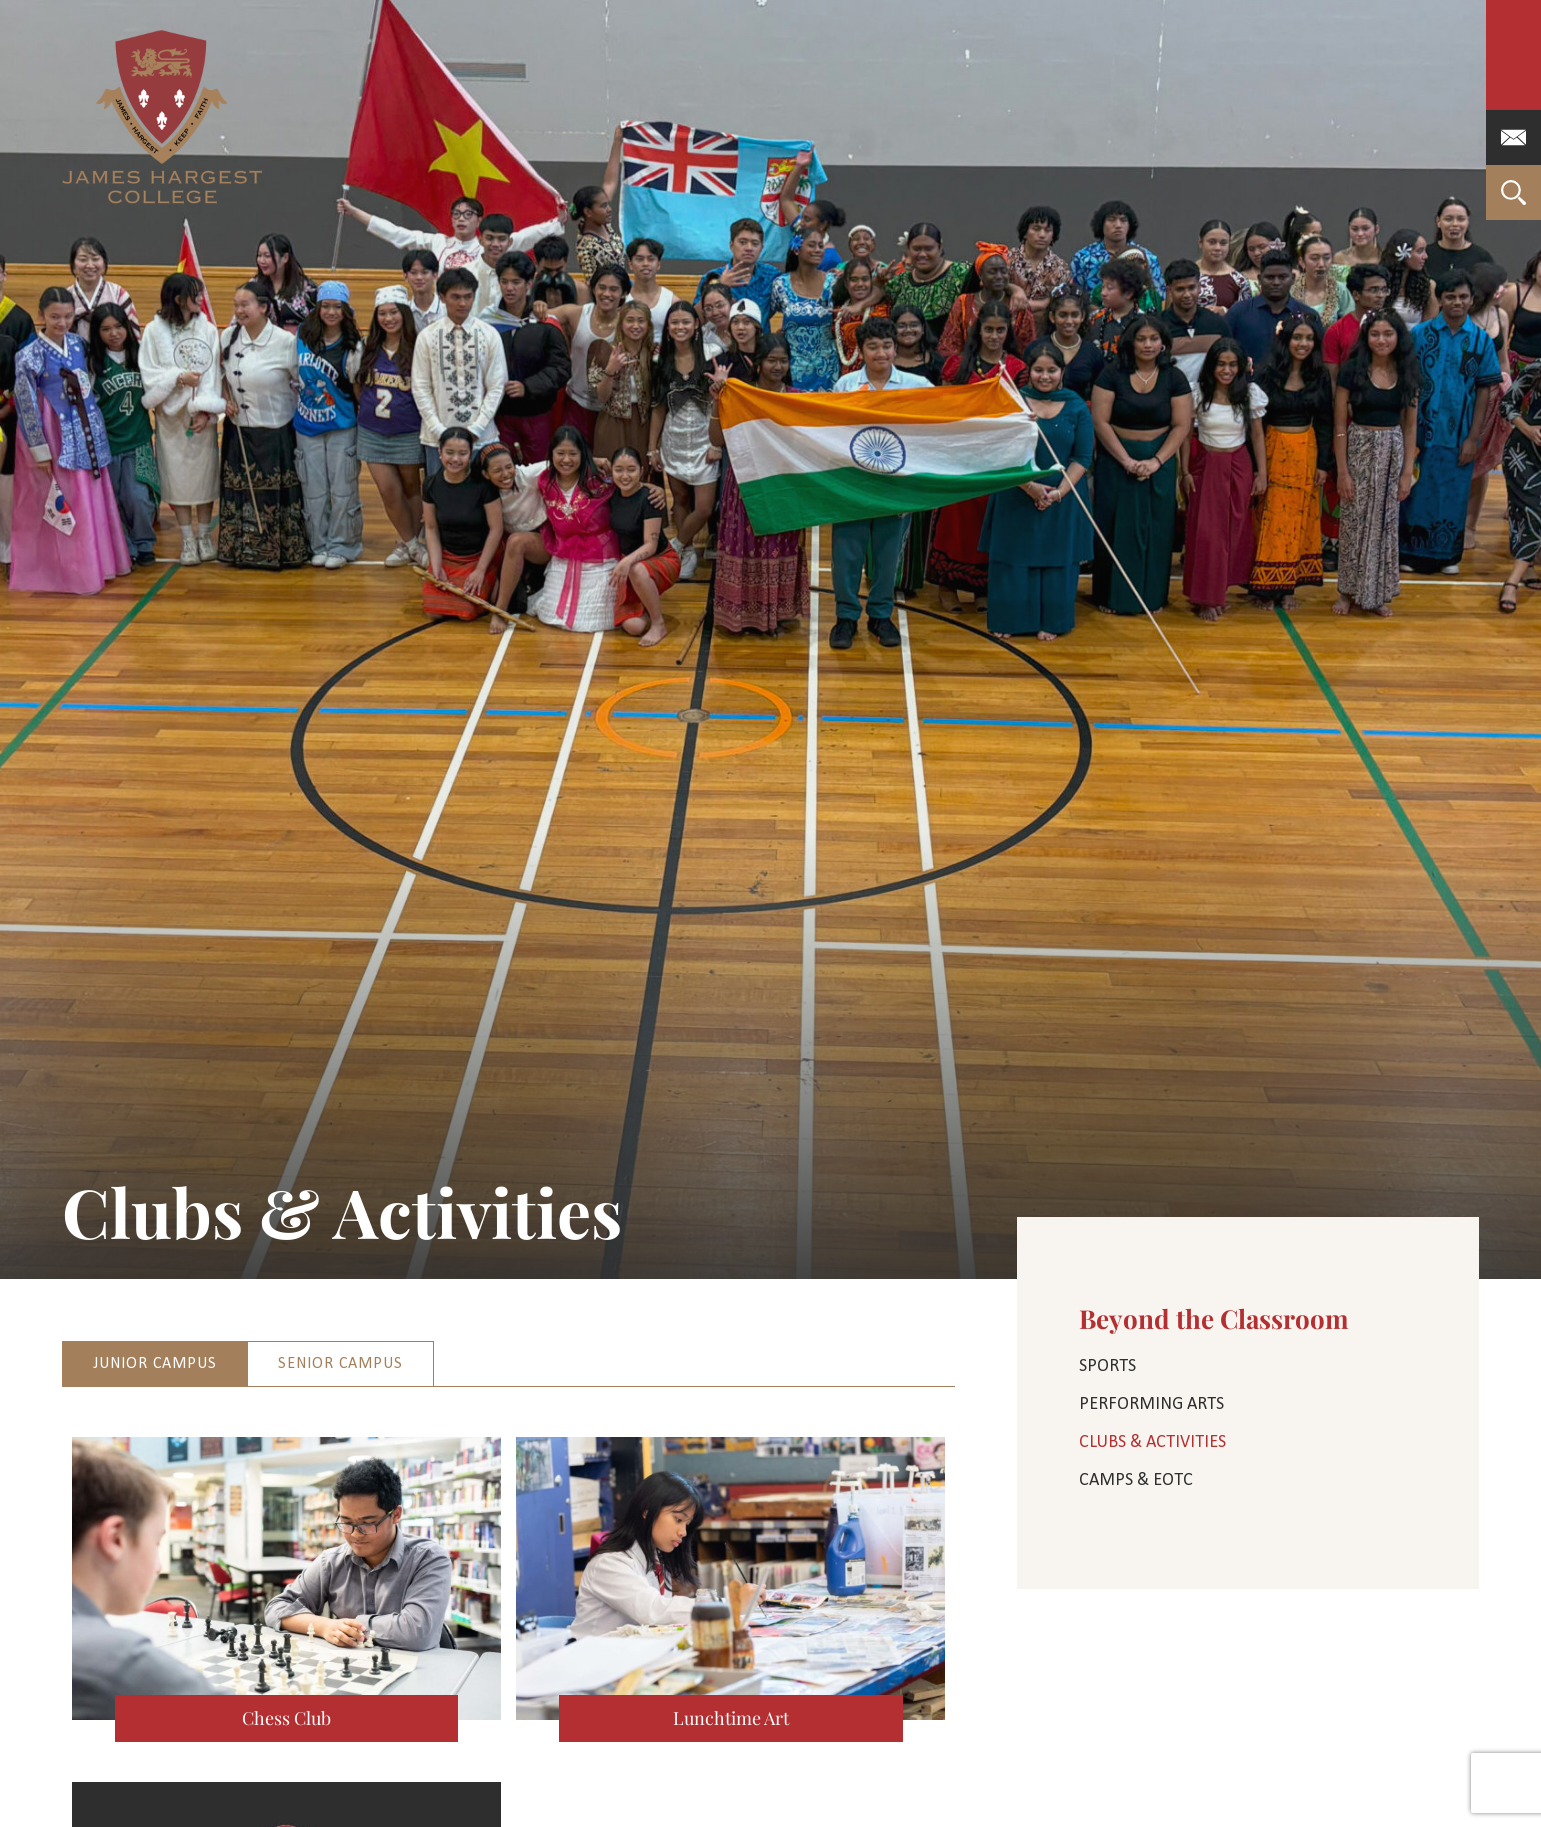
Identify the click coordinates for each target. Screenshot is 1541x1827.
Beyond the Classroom (1214, 1318)
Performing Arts (1151, 1404)
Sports (1107, 1366)
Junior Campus (155, 1364)
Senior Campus (340, 1364)
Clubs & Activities (1152, 1442)
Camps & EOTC (1136, 1480)
